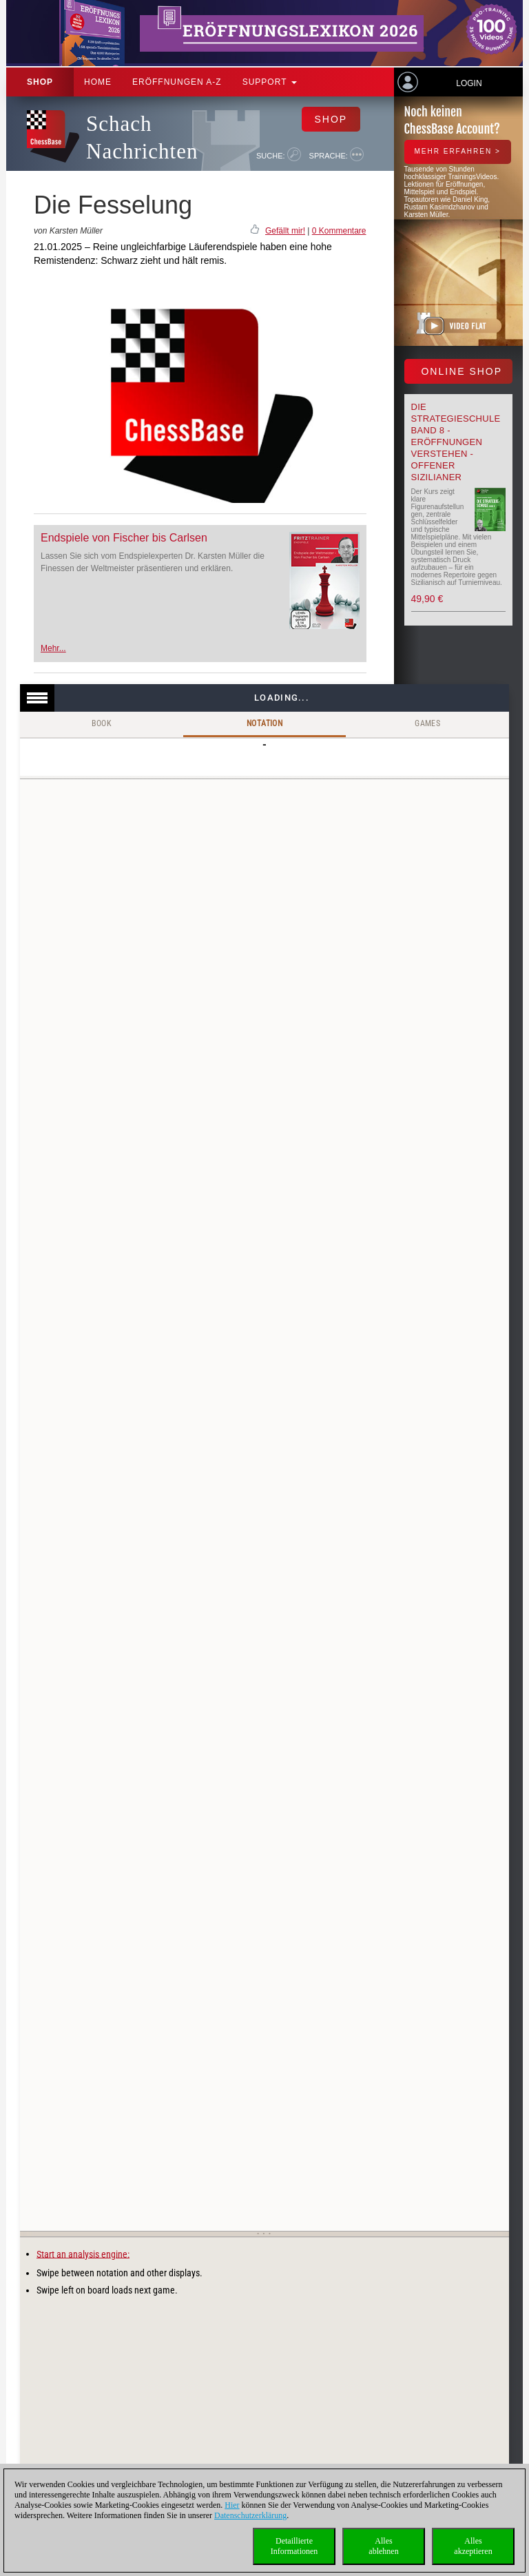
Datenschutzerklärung (250, 2515)
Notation (264, 723)
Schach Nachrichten (142, 137)
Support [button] (269, 82)
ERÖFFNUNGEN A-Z (177, 82)
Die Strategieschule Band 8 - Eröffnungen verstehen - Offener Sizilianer (456, 442)
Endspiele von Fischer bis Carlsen (124, 538)
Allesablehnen (383, 2546)
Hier (232, 2505)
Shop (40, 82)
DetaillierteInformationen (294, 2546)
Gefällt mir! (285, 231)
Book (102, 723)
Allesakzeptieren (473, 2546)
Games (427, 723)
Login (468, 83)
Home (98, 82)
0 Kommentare (339, 231)
